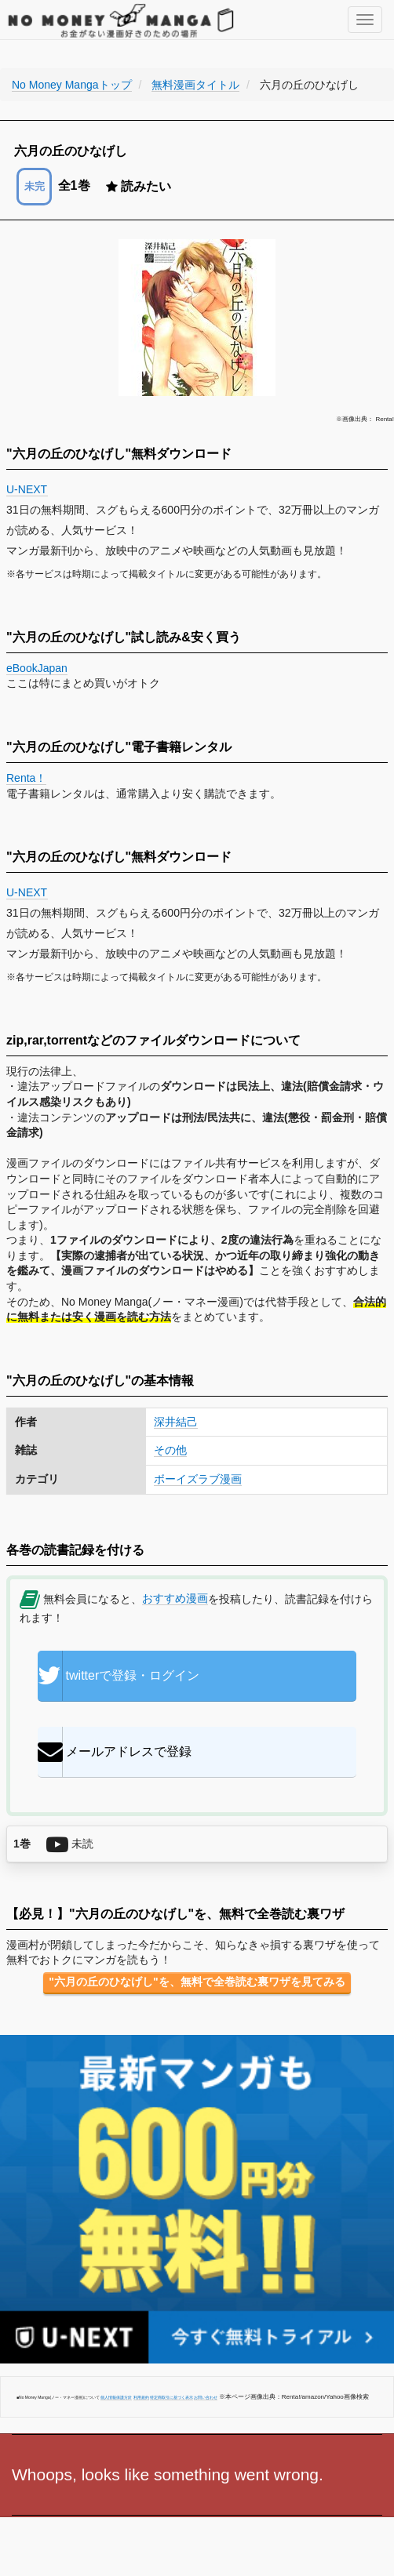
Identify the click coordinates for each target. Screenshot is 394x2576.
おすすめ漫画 (175, 1598)
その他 (170, 1450)
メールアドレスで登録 (115, 1752)
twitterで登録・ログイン (119, 1676)
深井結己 (176, 1421)
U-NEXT (27, 489)
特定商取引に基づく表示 (171, 2397)
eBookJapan (36, 668)
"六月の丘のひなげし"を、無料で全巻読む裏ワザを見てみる (197, 1981)
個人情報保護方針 (116, 2397)
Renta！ (26, 778)
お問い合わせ (205, 2397)
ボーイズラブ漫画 (198, 1479)
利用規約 (141, 2397)
